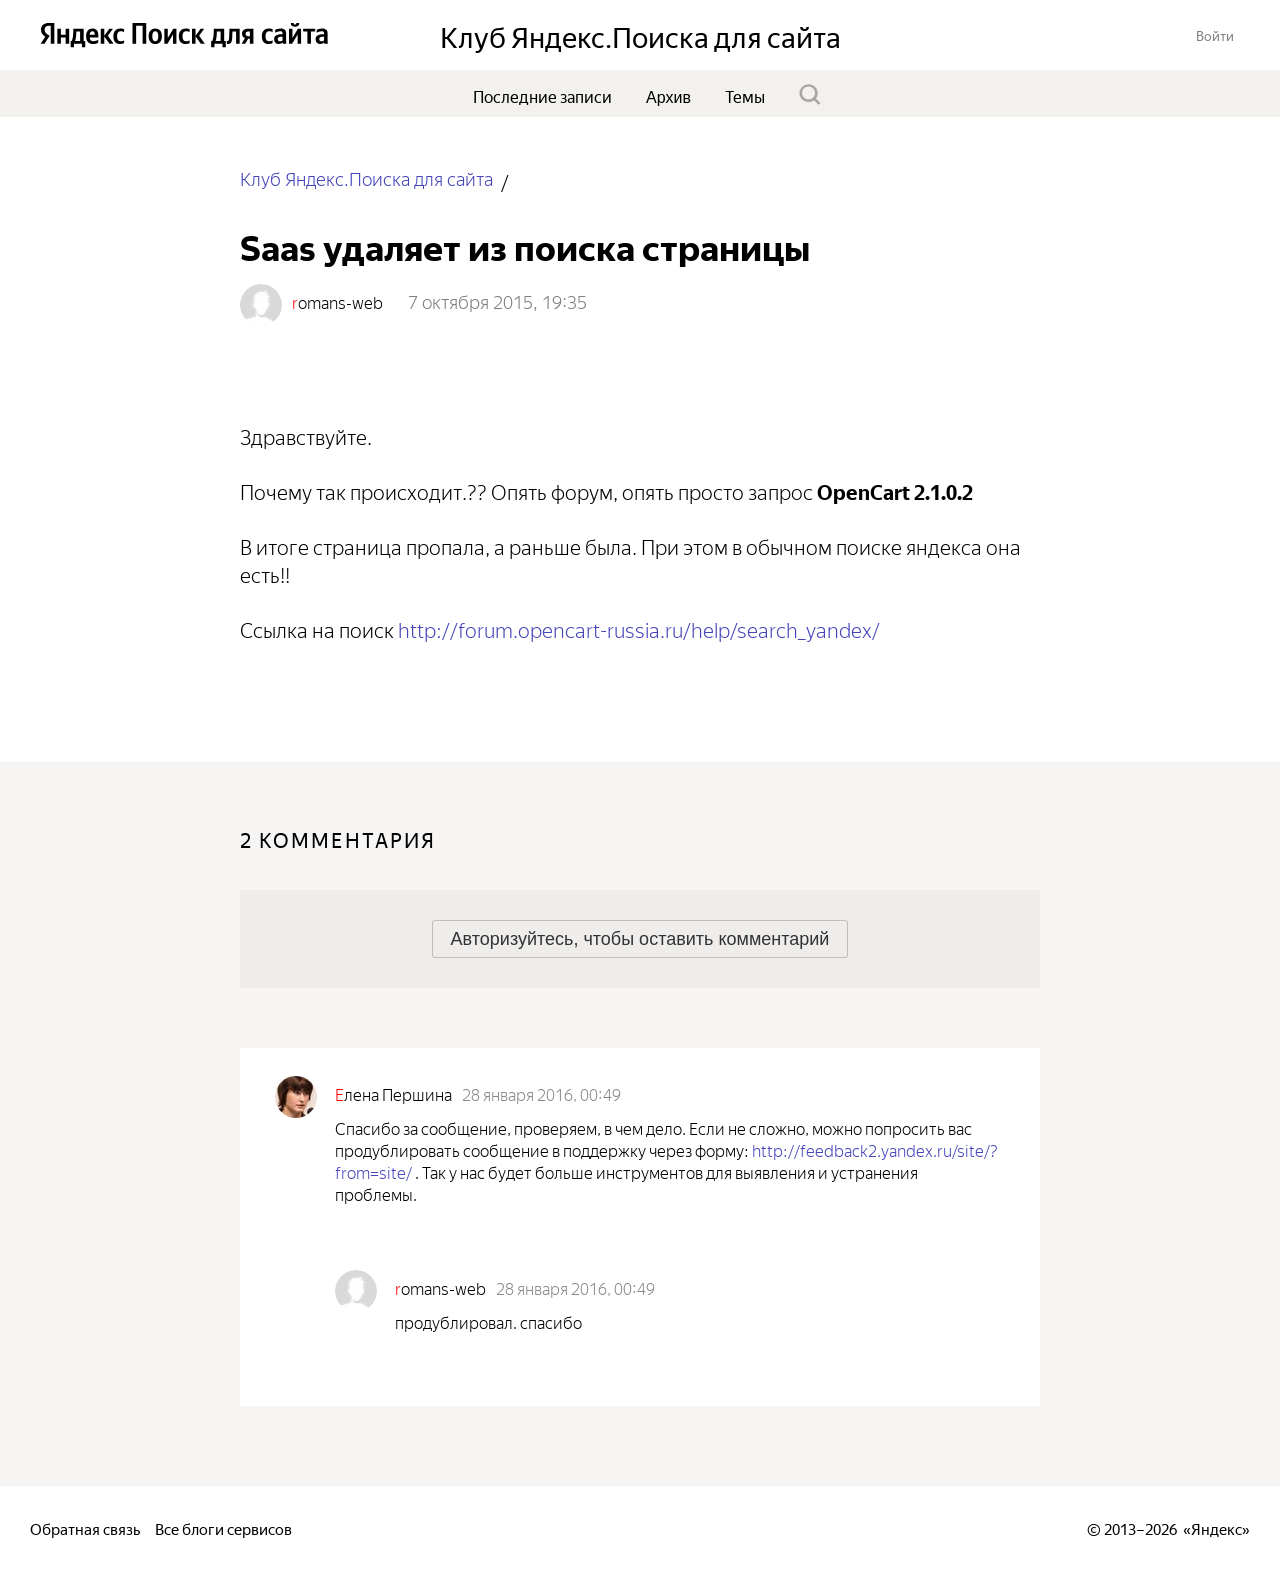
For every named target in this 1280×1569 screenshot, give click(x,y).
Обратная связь (85, 1527)
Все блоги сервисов (223, 1527)
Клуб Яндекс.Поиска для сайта (366, 177)
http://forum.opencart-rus (639, 627)
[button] (1215, 34)
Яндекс (1216, 1527)
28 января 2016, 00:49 (541, 1093)
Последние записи (542, 95)
